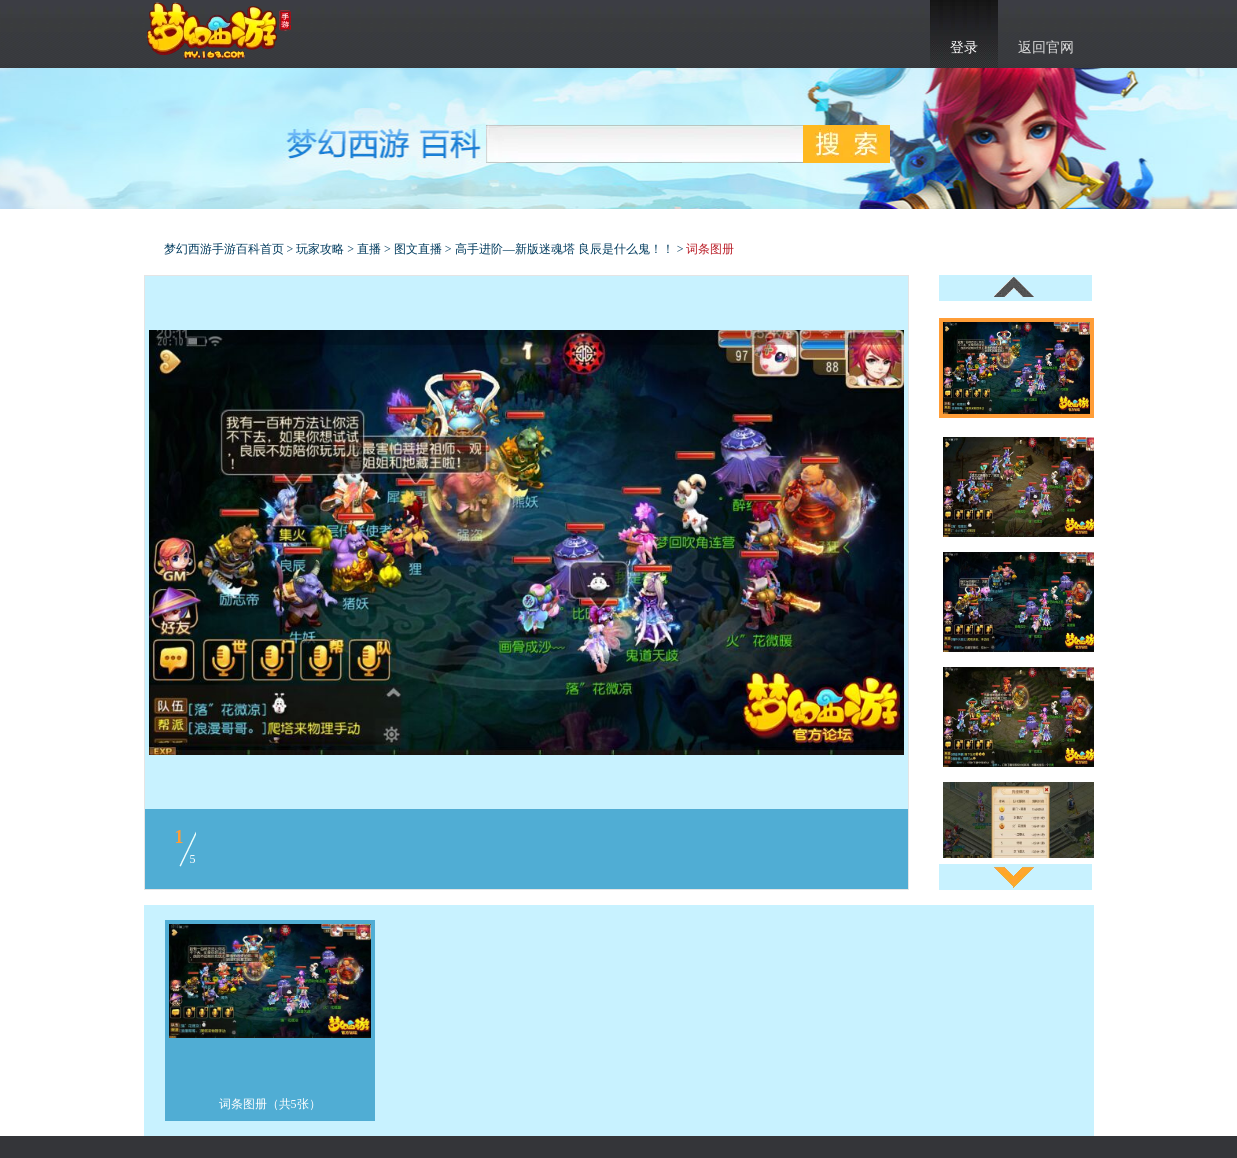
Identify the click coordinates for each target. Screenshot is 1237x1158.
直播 (369, 249)
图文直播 (418, 249)
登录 (964, 47)
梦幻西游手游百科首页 (224, 249)
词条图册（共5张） (270, 1104)
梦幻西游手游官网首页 (219, 31)
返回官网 (1046, 47)
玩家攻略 (320, 249)
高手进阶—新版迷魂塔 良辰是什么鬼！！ (564, 249)
